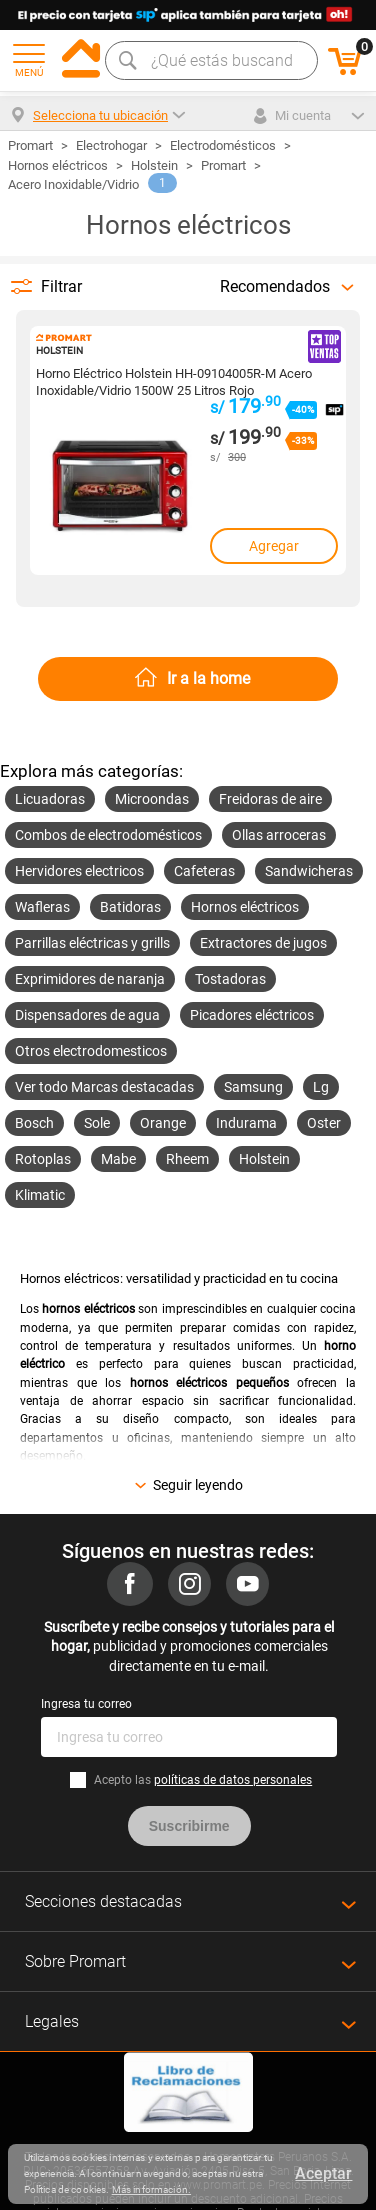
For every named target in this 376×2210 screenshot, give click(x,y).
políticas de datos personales (233, 1780)
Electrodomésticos (223, 145)
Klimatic (40, 1195)
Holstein (154, 165)
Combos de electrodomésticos (108, 835)
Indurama (246, 1123)
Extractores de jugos (263, 943)
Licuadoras (50, 799)
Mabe (118, 1159)
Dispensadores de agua (87, 1015)
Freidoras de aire (270, 799)
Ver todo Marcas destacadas (104, 1087)
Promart (223, 165)
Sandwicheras (309, 871)
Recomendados (275, 286)
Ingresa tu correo (86, 1704)
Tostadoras (230, 979)
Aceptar (323, 2173)
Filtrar (61, 286)
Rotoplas (43, 1159)
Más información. (151, 2189)
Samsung (253, 1087)
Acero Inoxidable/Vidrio (73, 184)
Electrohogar (111, 145)
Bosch (34, 1123)
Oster (324, 1123)
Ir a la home (208, 678)
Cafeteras (204, 871)
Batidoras (130, 907)
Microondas (152, 799)
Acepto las (203, 1780)
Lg (321, 1087)
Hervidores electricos (79, 871)
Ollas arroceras (279, 835)
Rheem (187, 1159)
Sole (97, 1123)
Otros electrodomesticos (91, 1051)
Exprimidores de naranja (90, 979)
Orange (163, 1123)
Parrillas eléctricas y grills (92, 943)
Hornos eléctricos (58, 165)
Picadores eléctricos (252, 1015)
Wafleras (42, 907)
